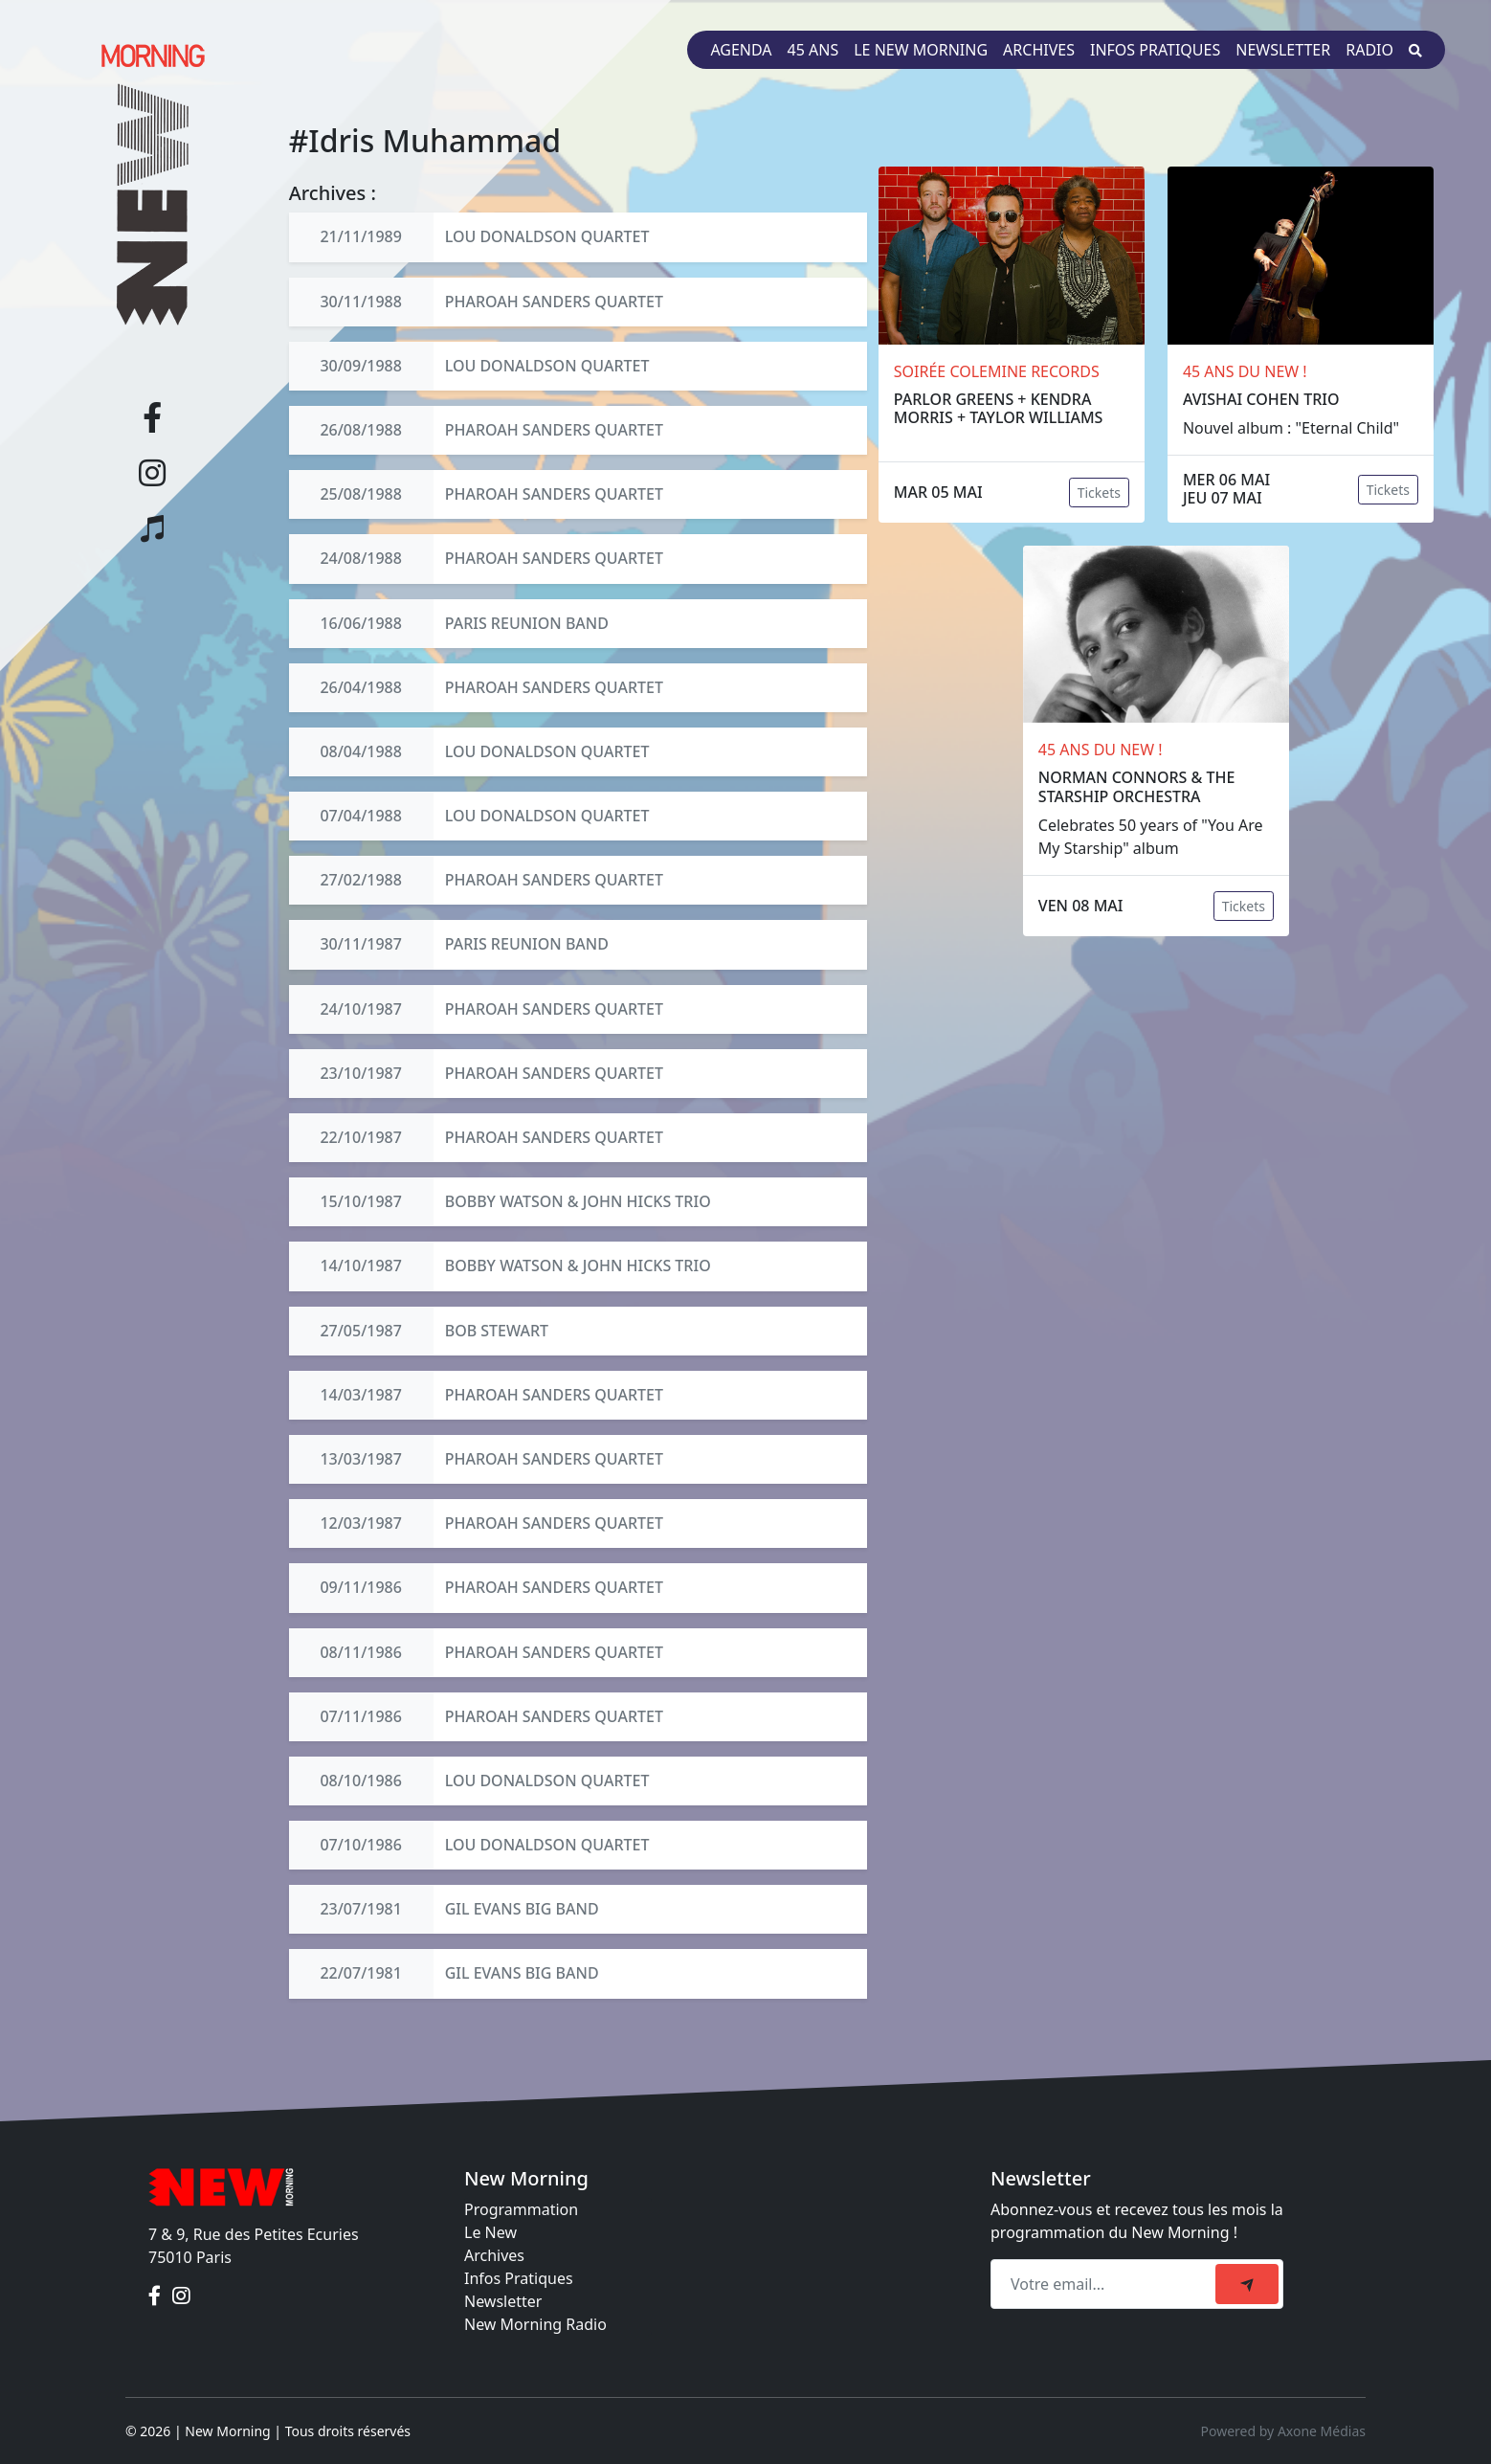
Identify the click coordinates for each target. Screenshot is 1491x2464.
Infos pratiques (1155, 49)
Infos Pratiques (518, 2278)
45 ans (813, 49)
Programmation (521, 2209)
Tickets (1099, 492)
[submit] (1247, 2284)
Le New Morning (921, 49)
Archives (1039, 49)
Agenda (740, 49)
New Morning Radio (535, 2324)
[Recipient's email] (1105, 2284)
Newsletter (1282, 49)
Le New (490, 2232)
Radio (1369, 49)
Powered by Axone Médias (1283, 2431)
